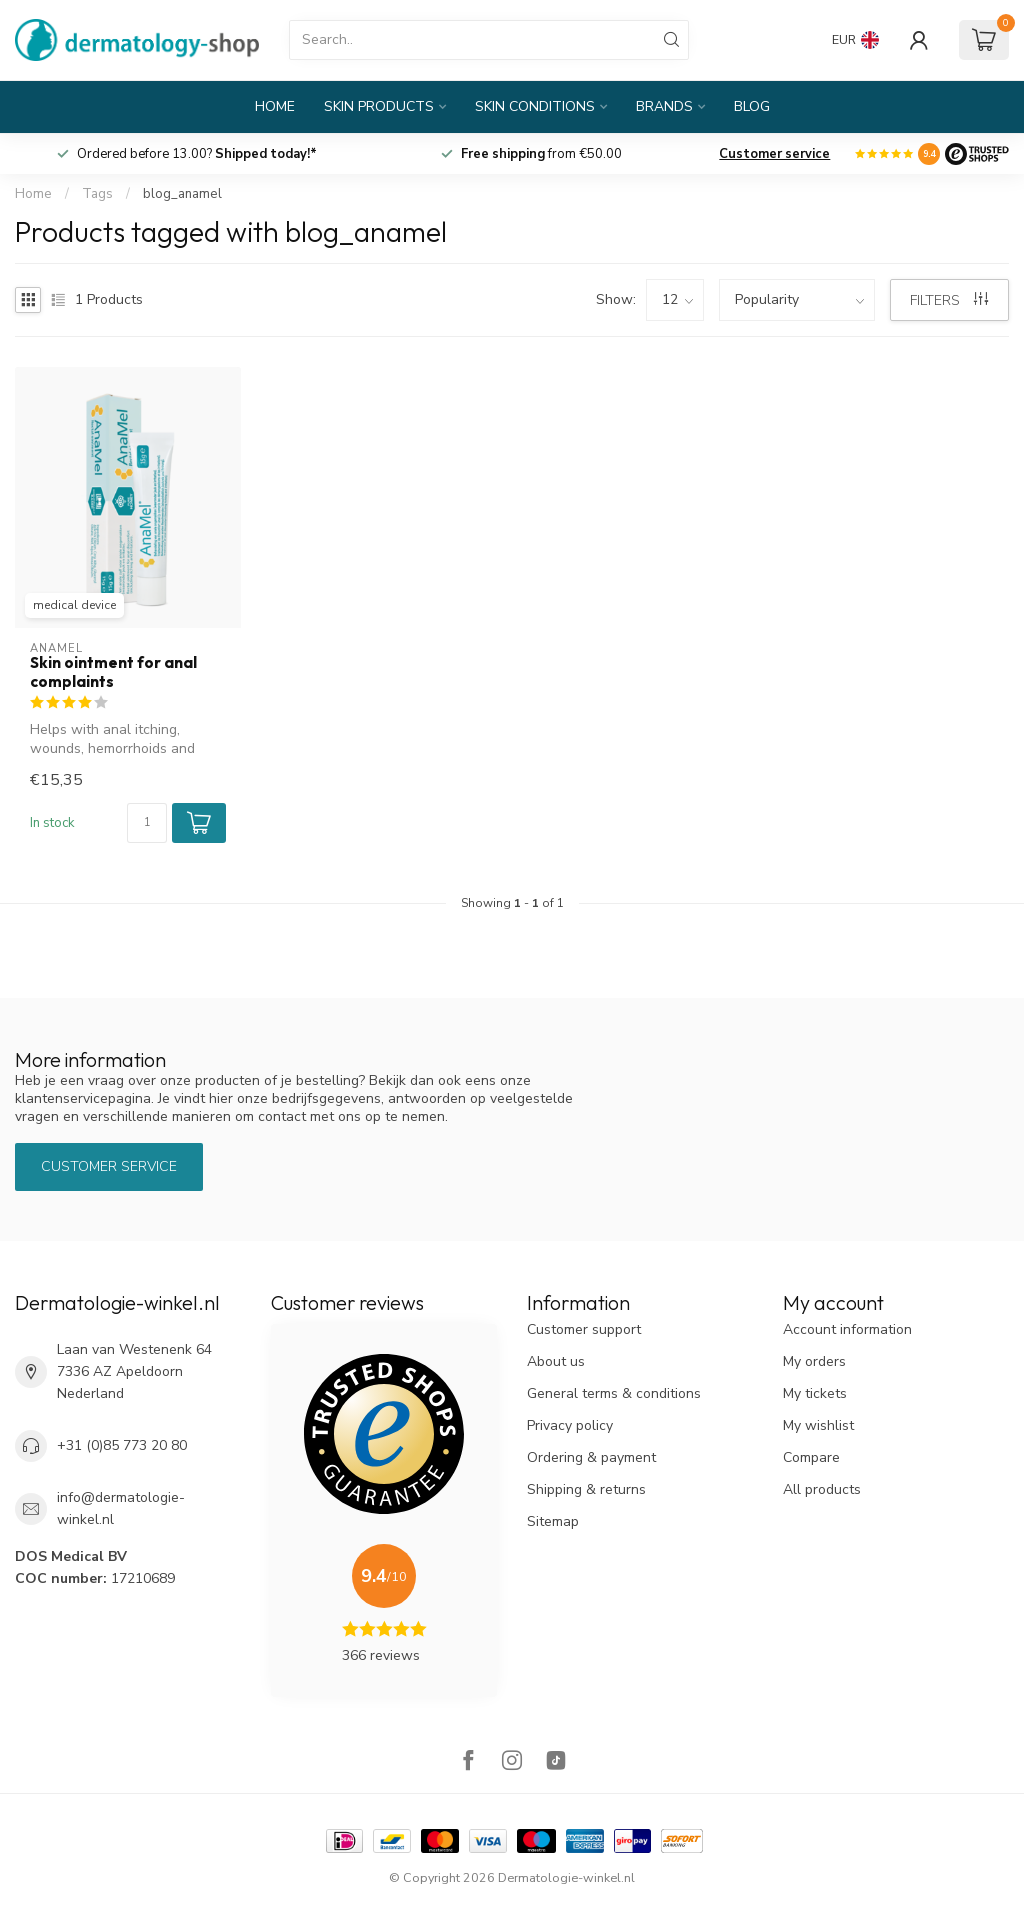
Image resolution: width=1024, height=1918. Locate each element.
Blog (752, 106)
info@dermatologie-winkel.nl (121, 1508)
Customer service (774, 154)
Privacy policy (570, 1425)
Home (275, 106)
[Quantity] (147, 823)
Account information (847, 1329)
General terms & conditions (614, 1393)
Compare (811, 1457)
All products (822, 1489)
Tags (97, 194)
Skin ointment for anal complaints (113, 672)
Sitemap (553, 1521)
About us (556, 1361)
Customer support (584, 1329)
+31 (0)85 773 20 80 (122, 1445)
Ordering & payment (591, 1457)
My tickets (815, 1393)
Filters (949, 300)
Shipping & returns (586, 1489)
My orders (814, 1361)
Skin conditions (535, 106)
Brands (664, 106)
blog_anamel (182, 194)
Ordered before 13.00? (197, 154)
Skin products (379, 106)
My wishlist (818, 1425)
